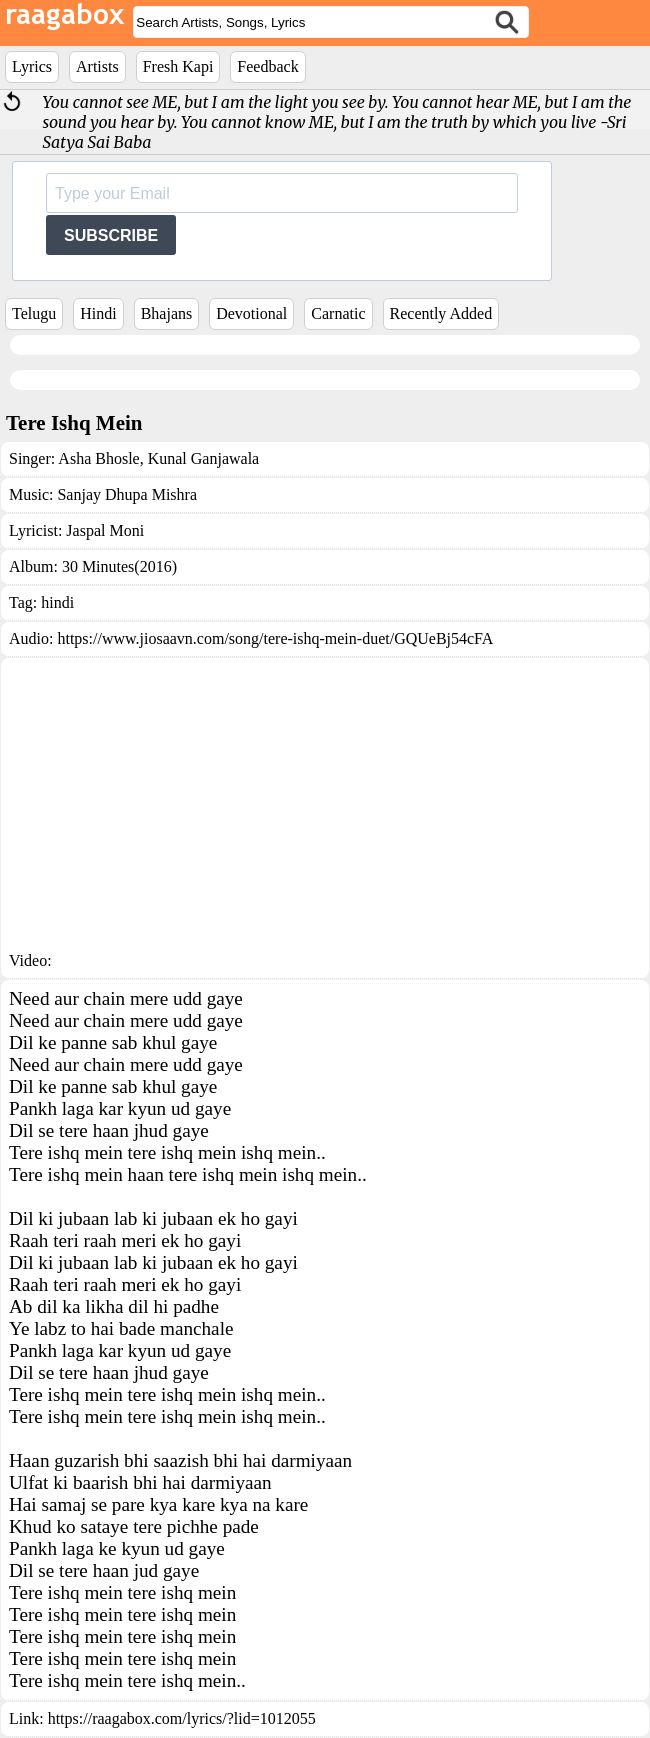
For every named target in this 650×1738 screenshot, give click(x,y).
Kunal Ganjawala (202, 458)
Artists (97, 66)
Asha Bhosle (98, 458)
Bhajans (167, 313)
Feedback (267, 66)
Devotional (251, 313)
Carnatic (338, 313)
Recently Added (441, 313)
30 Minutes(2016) (119, 566)
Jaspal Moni (105, 530)
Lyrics (32, 66)
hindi (57, 602)
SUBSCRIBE (111, 235)
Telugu (34, 313)
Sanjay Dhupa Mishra (127, 494)
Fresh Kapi (178, 66)
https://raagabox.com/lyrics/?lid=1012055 (182, 1718)
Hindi (98, 313)
